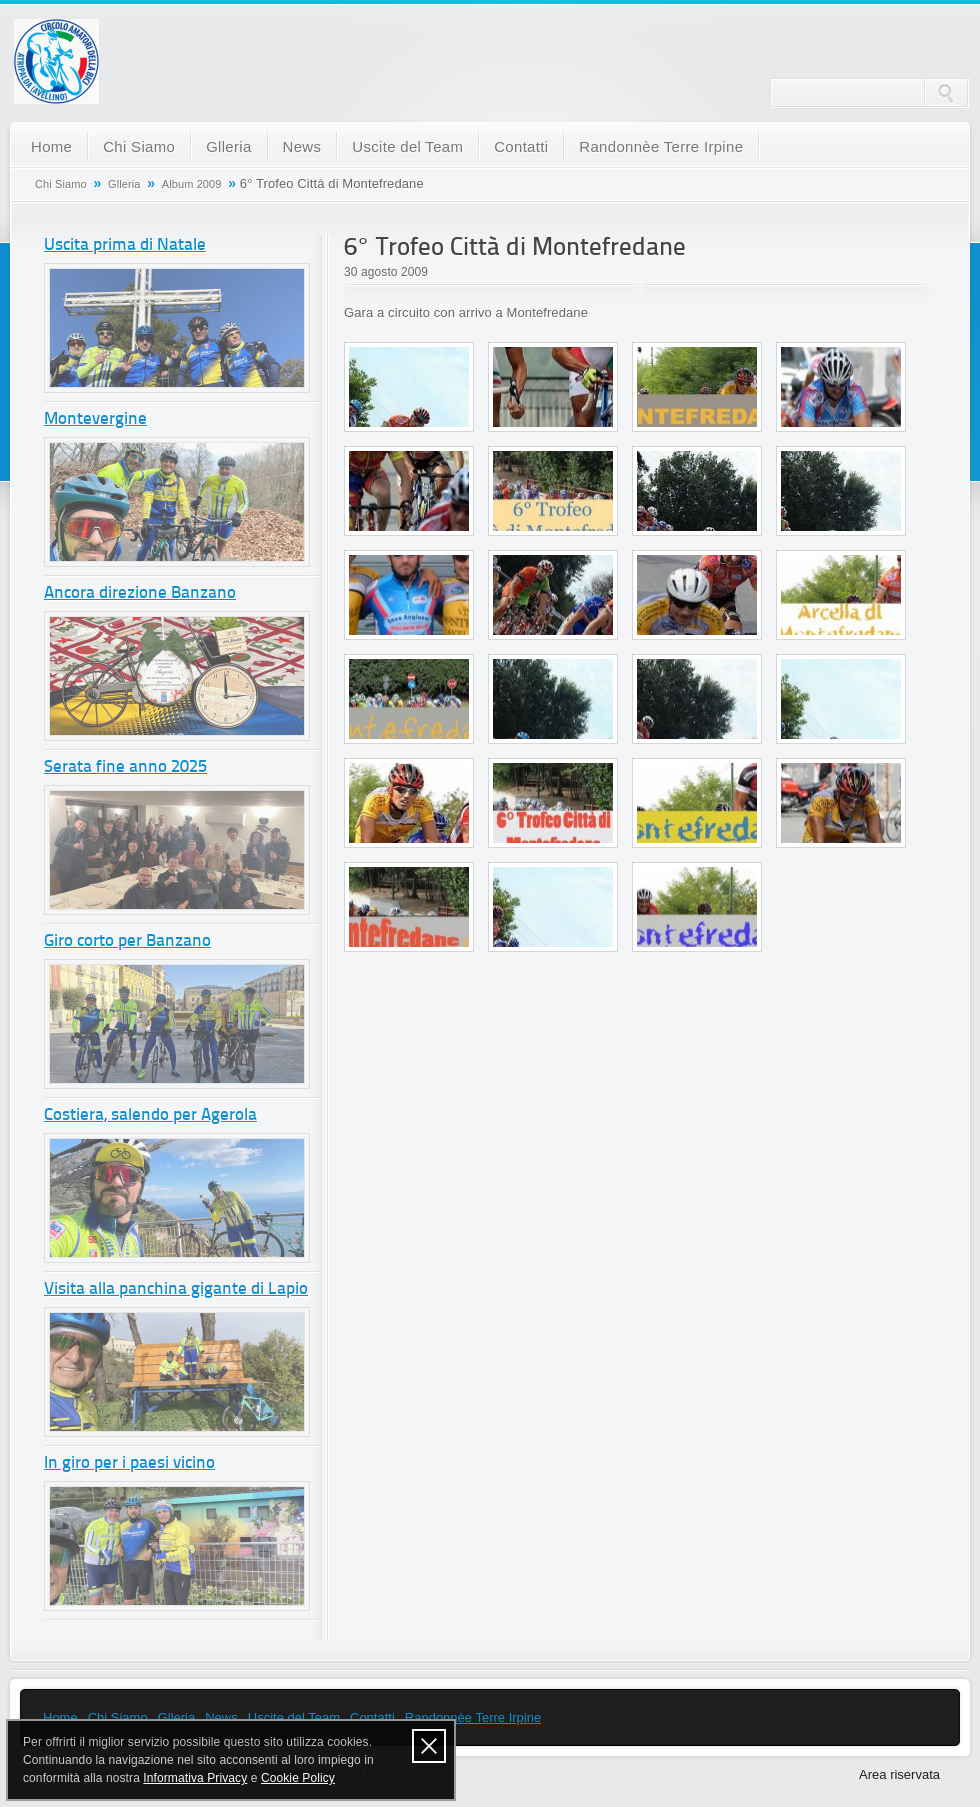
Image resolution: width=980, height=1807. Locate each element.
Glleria (228, 146)
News (302, 146)
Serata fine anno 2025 (125, 767)
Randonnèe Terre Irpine (661, 146)
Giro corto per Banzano (127, 941)
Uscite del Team (407, 146)
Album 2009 (192, 184)
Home (51, 146)
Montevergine (95, 419)
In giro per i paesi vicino (129, 1463)
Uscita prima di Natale (125, 245)
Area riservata (899, 1774)
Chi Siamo (139, 146)
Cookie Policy (298, 1778)
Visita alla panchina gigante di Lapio (176, 1289)
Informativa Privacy (195, 1778)
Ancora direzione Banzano (140, 593)
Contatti (521, 146)
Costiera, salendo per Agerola (150, 1115)
